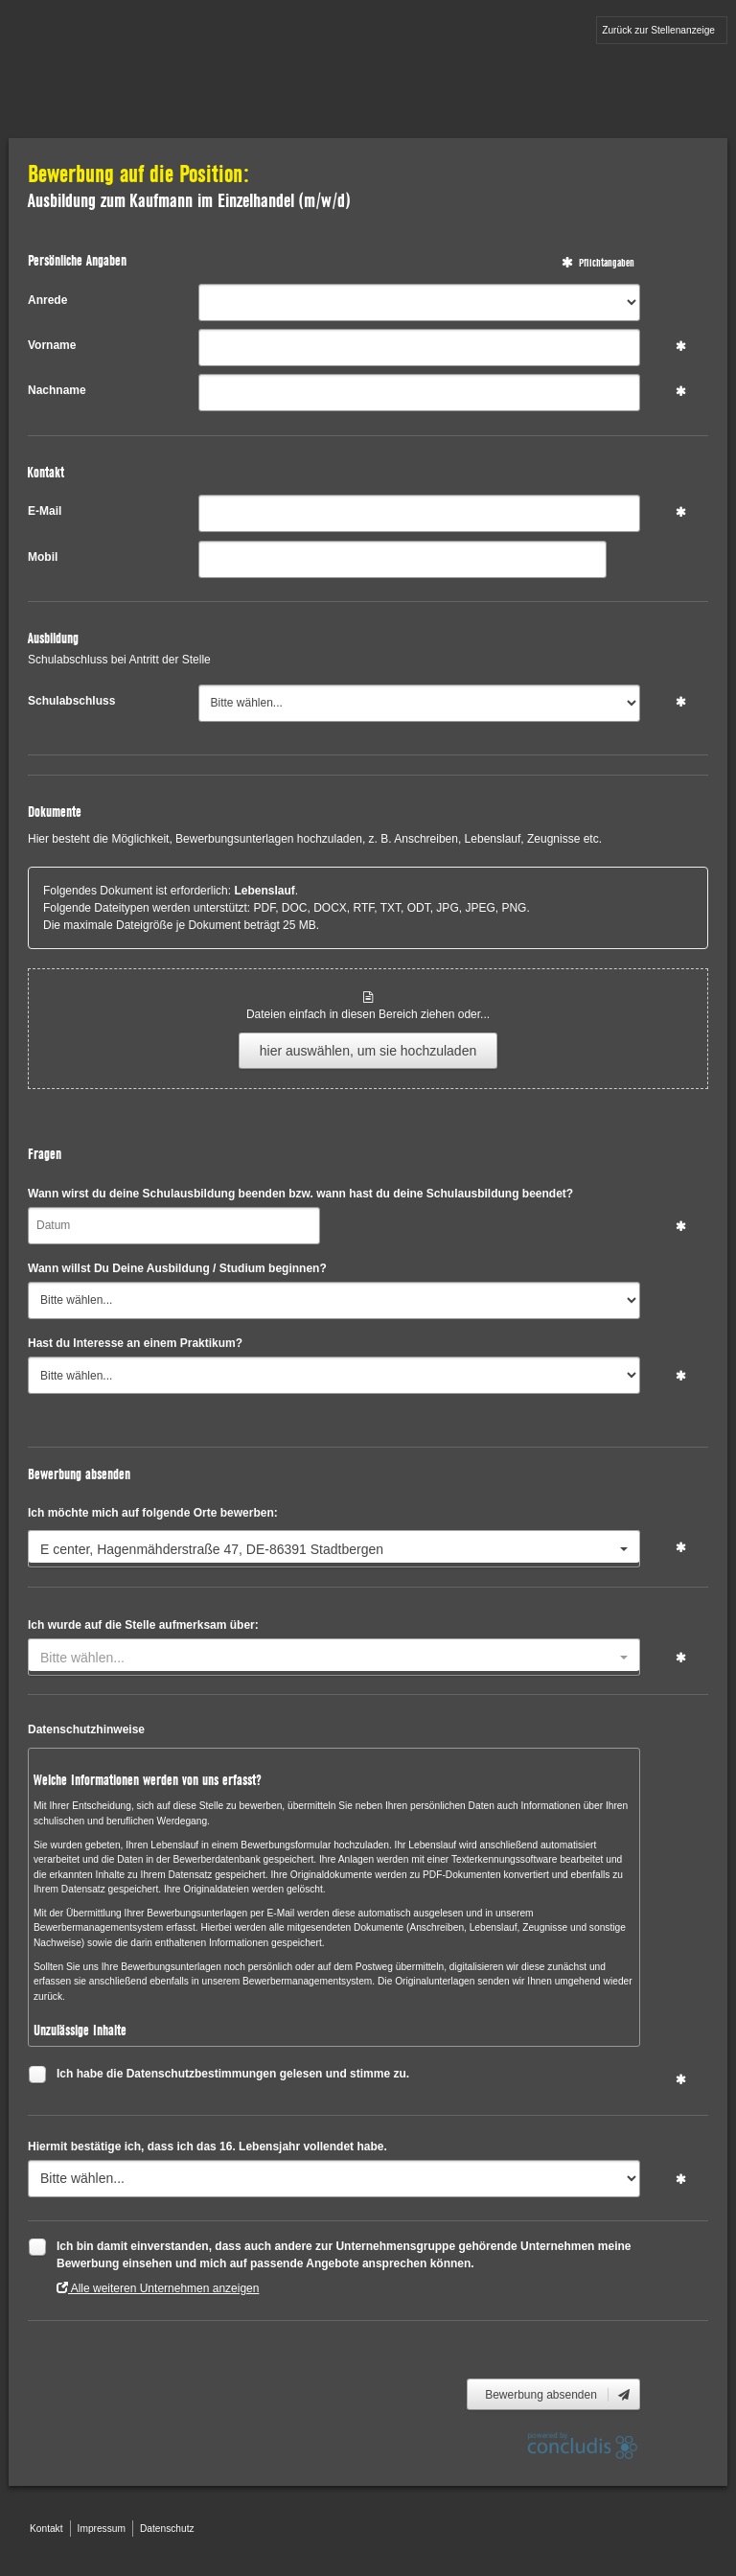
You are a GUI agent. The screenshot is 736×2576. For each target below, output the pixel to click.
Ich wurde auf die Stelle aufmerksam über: (143, 1625)
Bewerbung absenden (558, 2395)
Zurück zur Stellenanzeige (658, 30)
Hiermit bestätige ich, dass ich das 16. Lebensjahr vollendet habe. (207, 2146)
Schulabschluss (71, 701)
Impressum (102, 2528)
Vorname (52, 345)
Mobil (43, 557)
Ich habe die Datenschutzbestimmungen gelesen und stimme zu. (233, 2076)
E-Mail (44, 511)
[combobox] (334, 1548)
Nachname (57, 390)
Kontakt (46, 2528)
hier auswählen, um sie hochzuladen (368, 1050)
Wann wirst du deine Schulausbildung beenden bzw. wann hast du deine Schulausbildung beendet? (300, 1193)
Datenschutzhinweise (86, 1729)
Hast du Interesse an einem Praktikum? (135, 1343)
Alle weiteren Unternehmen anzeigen (158, 2288)
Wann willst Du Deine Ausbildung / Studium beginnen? (177, 1268)
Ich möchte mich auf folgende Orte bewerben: (153, 1513)
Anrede (47, 300)
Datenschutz (167, 2528)
